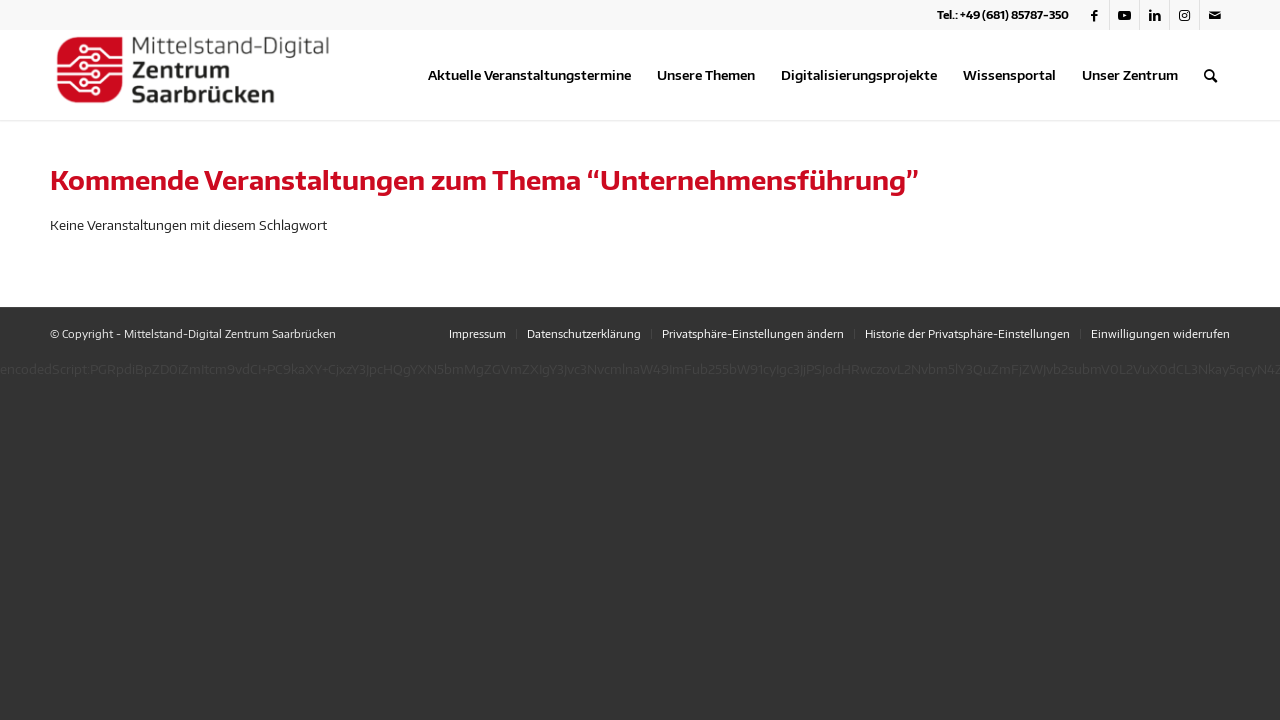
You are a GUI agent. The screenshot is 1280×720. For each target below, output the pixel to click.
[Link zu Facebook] (1094, 15)
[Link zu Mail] (1215, 15)
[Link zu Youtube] (1124, 15)
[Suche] (1210, 75)
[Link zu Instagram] (1184, 15)
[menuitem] (529, 75)
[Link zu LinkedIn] (1154, 15)
